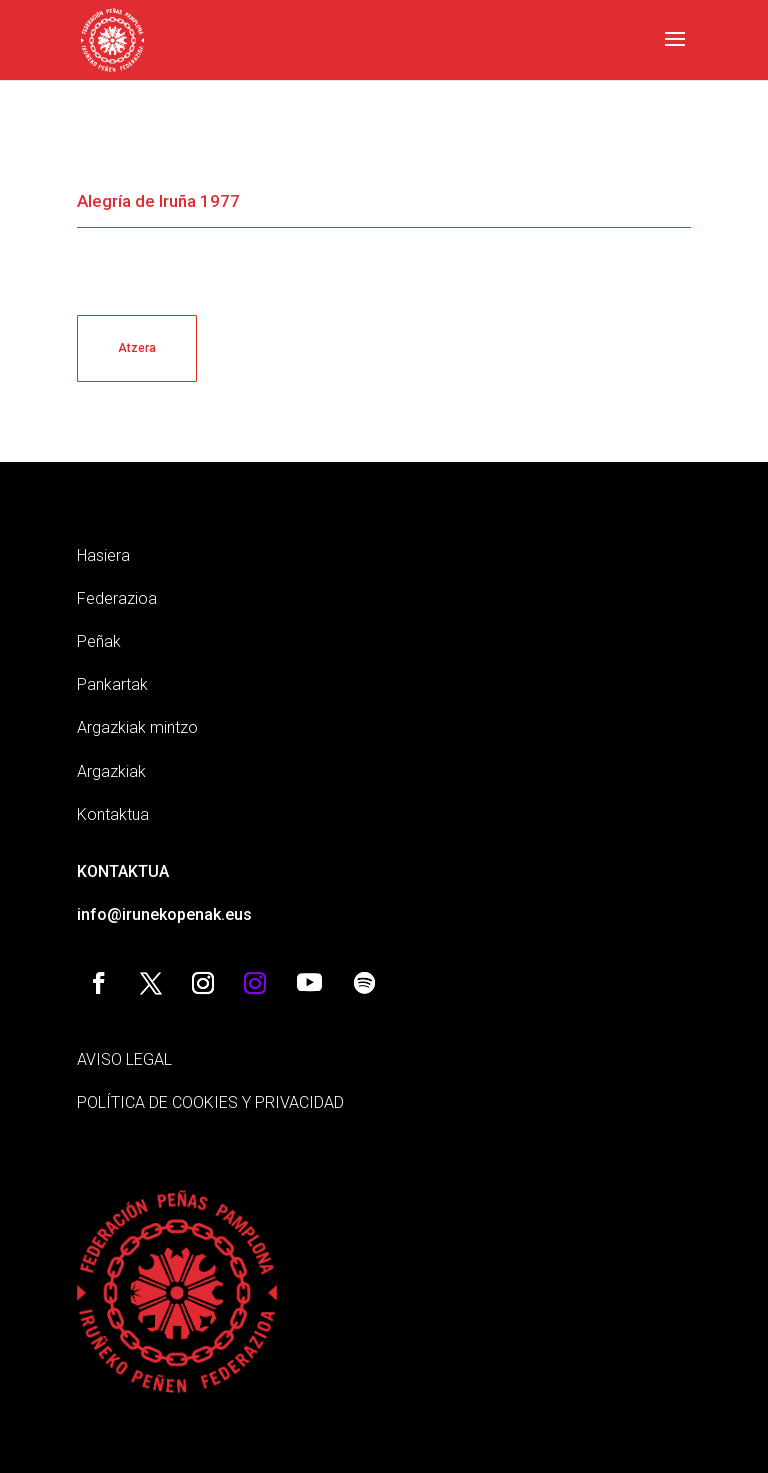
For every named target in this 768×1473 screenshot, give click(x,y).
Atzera (137, 348)
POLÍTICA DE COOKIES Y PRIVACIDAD (210, 1102)
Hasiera (103, 555)
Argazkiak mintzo (137, 727)
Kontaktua (113, 814)
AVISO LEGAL (124, 1059)
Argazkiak (111, 771)
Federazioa (117, 598)
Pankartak (112, 684)
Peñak (99, 641)
